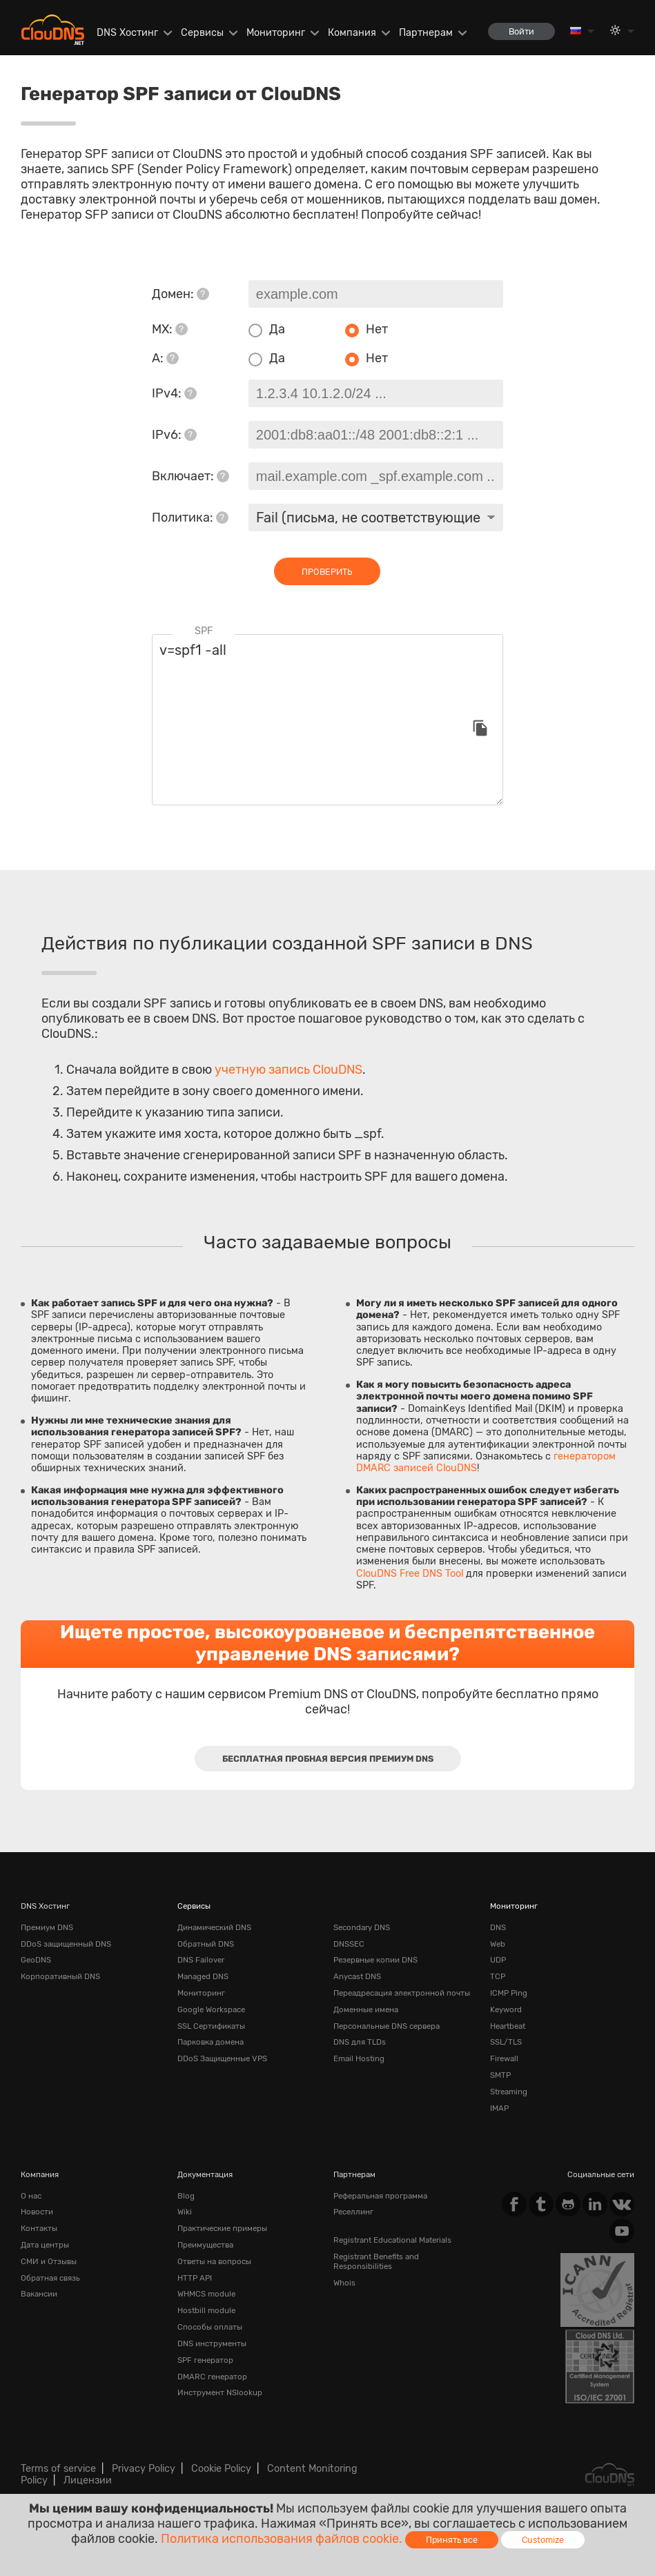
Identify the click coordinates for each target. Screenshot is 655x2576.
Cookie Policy (221, 2469)
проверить (327, 572)
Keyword (506, 2009)
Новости (37, 2211)
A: (165, 358)
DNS (498, 1927)
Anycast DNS (357, 1976)
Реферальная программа (380, 2196)
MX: (170, 329)
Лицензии (87, 2480)
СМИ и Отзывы (49, 2261)
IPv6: (174, 434)
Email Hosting (358, 2058)
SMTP (500, 2075)
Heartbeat (507, 2026)
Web (497, 1944)
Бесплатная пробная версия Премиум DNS (327, 1758)
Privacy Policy (143, 2469)
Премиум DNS (47, 1927)
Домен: (180, 294)
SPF (204, 631)
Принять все (452, 2540)
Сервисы (202, 33)
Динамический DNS (214, 1927)
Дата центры (45, 2245)
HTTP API (194, 2278)
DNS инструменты (211, 2343)
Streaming (508, 2091)
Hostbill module (206, 2310)
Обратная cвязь (50, 2278)
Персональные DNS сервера (386, 2026)
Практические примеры (222, 2228)
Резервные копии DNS (375, 1960)
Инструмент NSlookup (219, 2392)
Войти (521, 31)
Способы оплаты (209, 2327)
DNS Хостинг (127, 33)
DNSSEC (348, 1944)
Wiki (184, 2211)
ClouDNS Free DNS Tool (409, 1574)
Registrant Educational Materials (392, 2240)
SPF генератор (205, 2360)
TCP (497, 1976)
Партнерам (426, 33)
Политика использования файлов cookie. (281, 2538)
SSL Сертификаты (211, 2026)
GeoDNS (36, 1960)
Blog (186, 2196)
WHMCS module (206, 2294)
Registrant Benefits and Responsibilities (376, 2261)
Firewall (504, 2058)
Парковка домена (210, 2042)
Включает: (190, 476)
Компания (352, 33)
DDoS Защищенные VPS (222, 2058)
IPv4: (174, 393)
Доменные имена (365, 2009)
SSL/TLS (506, 2042)
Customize (543, 2540)
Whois (344, 2283)
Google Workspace (211, 2009)
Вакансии (39, 2294)
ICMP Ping (508, 1993)
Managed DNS (202, 1976)
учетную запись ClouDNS (288, 1069)
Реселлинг (353, 2211)
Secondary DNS (361, 1927)
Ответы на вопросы (214, 2261)
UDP (498, 1960)
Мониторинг (275, 33)
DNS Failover (200, 1960)
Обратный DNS (205, 1944)
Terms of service (58, 2469)
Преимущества (205, 2245)
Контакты (39, 2228)
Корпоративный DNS (60, 1976)
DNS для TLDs (359, 2042)
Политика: (190, 517)
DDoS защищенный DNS (66, 1944)
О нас (31, 2196)
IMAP (499, 2108)
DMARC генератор (212, 2376)
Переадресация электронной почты (401, 1993)
